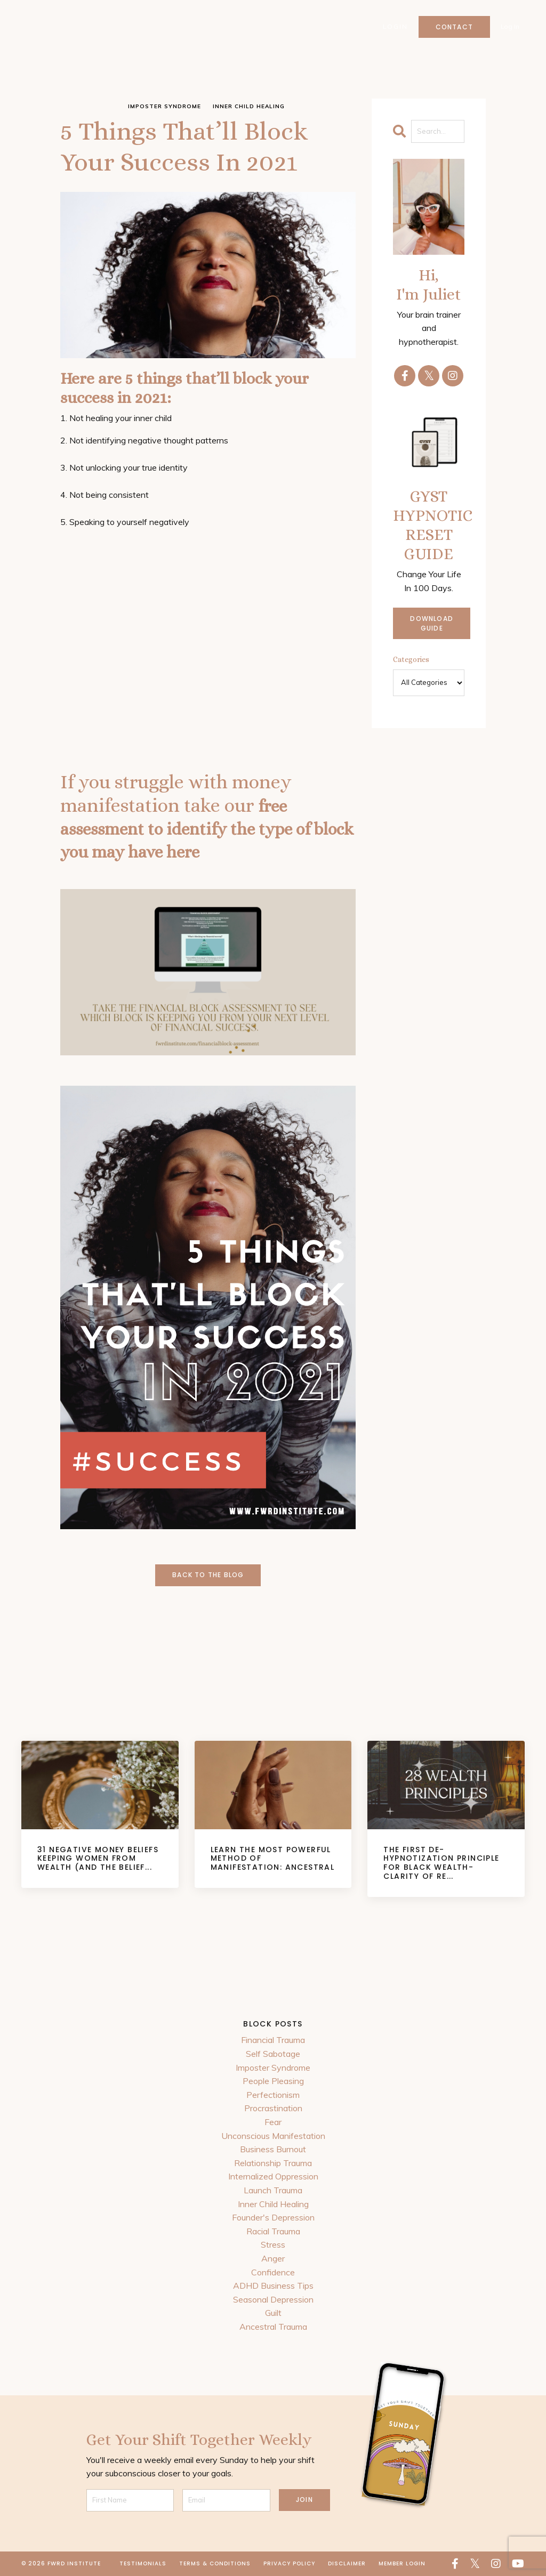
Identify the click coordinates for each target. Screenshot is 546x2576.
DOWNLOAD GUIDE (431, 623)
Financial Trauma (273, 2039)
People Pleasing (273, 2081)
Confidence (273, 2272)
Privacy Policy (289, 2563)
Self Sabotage (273, 2053)
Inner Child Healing (273, 2204)
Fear (273, 2122)
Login (394, 27)
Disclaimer (347, 2563)
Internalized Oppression (273, 2176)
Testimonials (142, 2563)
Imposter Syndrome (273, 2067)
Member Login (402, 2563)
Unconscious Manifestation (273, 2135)
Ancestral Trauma (273, 2326)
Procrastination (273, 2108)
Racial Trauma (273, 2231)
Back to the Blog (208, 1574)
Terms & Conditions (215, 2563)
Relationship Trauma (273, 2163)
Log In (509, 27)
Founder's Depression (273, 2217)
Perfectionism (273, 2094)
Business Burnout (273, 2149)
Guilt (273, 2312)
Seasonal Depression (273, 2299)
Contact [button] (453, 26)
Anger (273, 2258)
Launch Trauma (273, 2190)
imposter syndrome (164, 106)
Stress (273, 2244)
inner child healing (249, 106)
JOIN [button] (304, 2499)
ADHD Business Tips (273, 2285)
